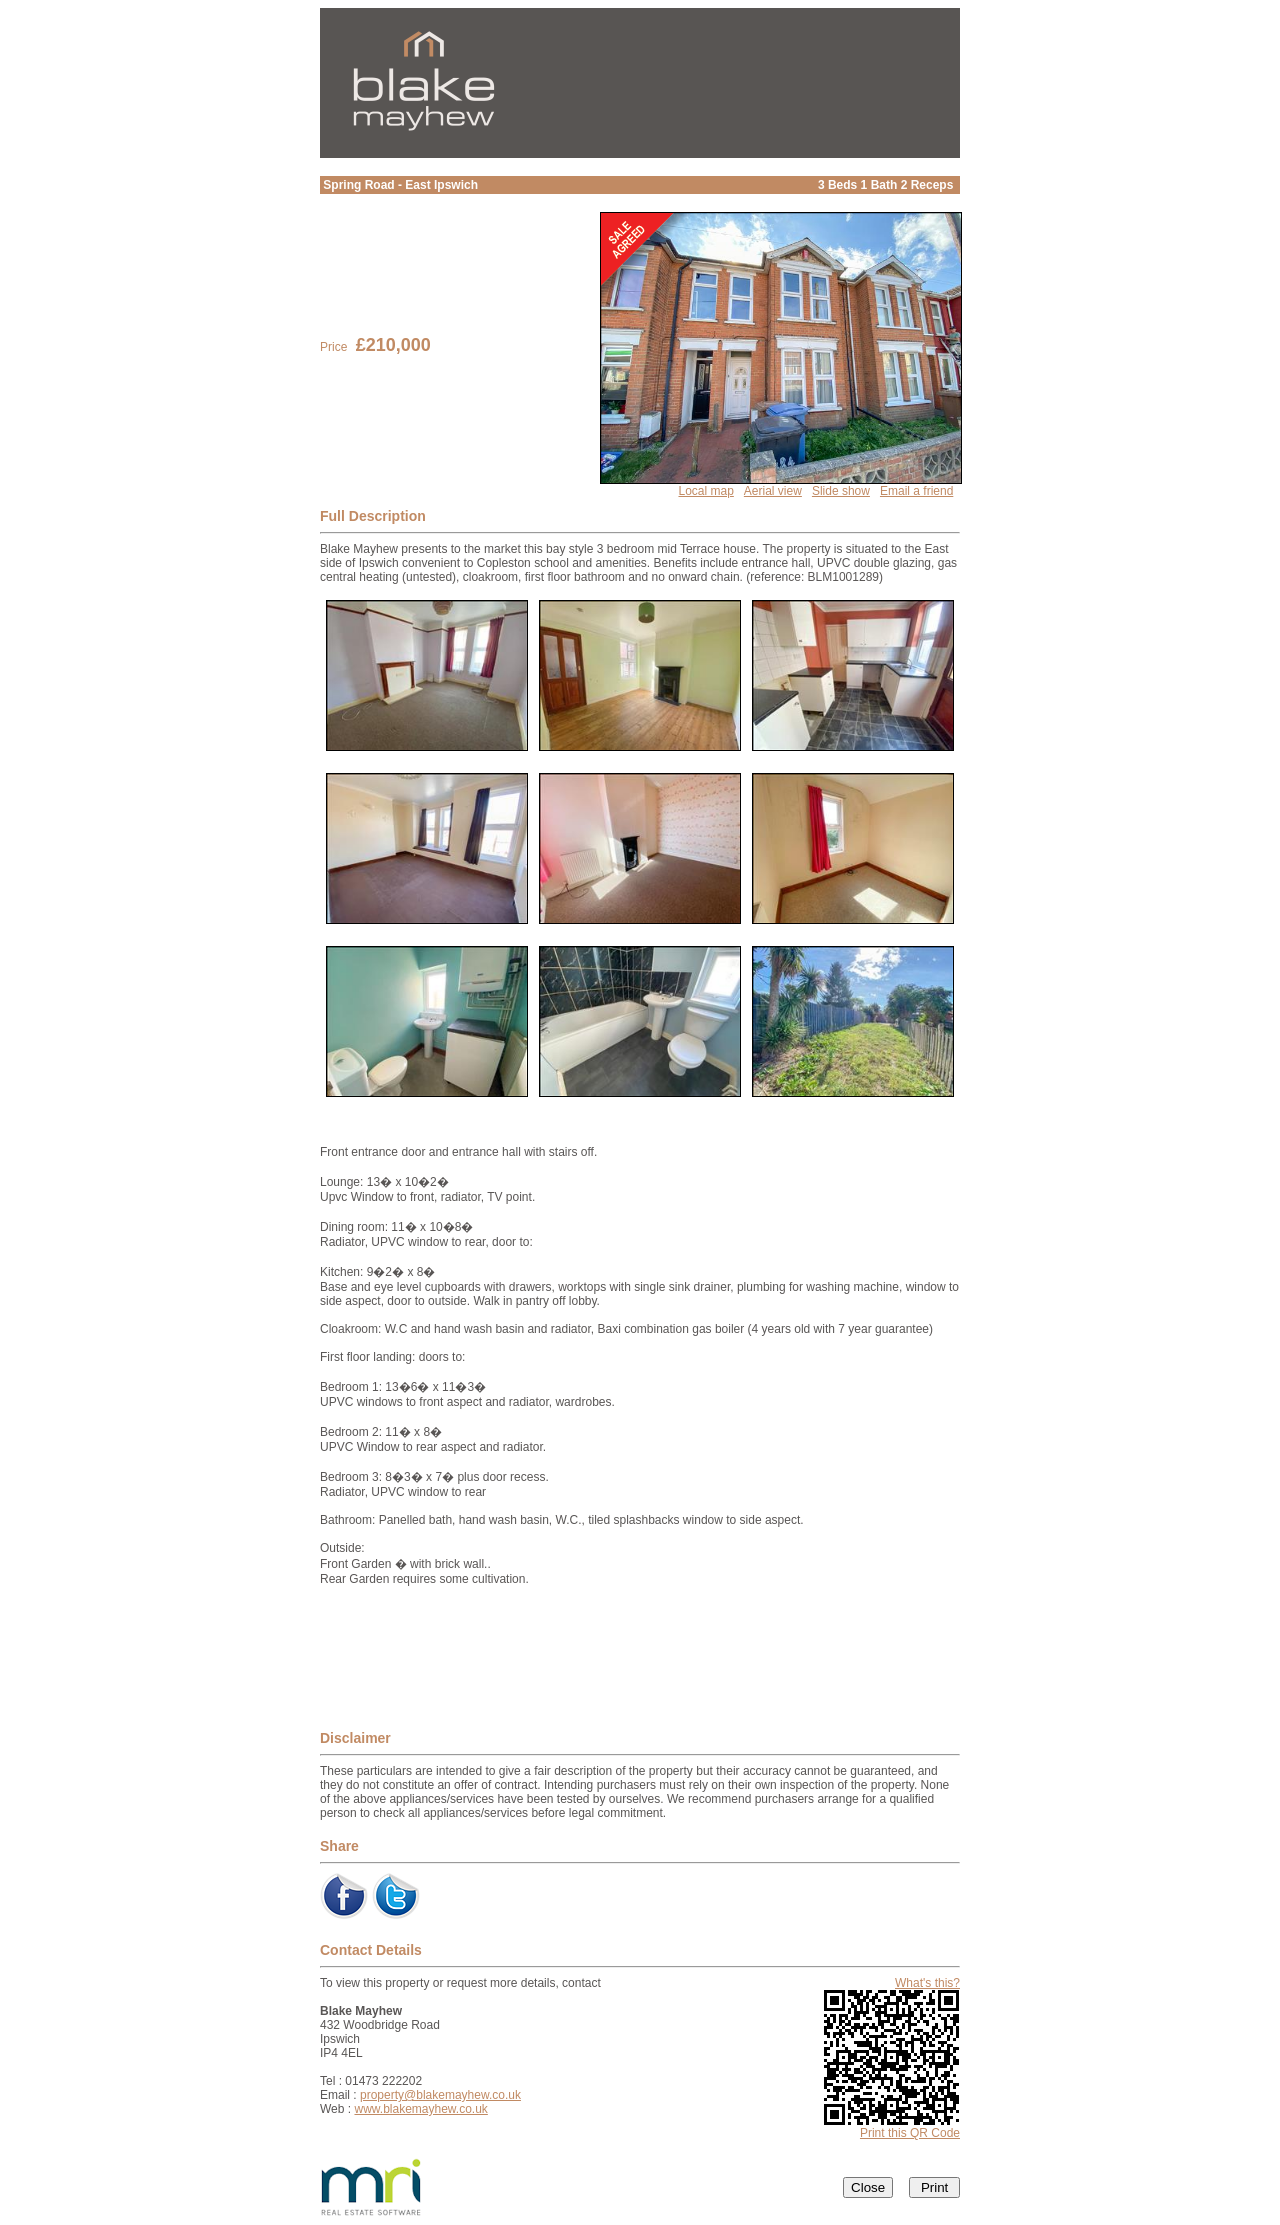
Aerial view (773, 491)
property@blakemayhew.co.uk (440, 2095)
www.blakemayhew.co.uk (420, 2109)
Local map (705, 491)
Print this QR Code (910, 2133)
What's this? (927, 1983)
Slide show (841, 491)
